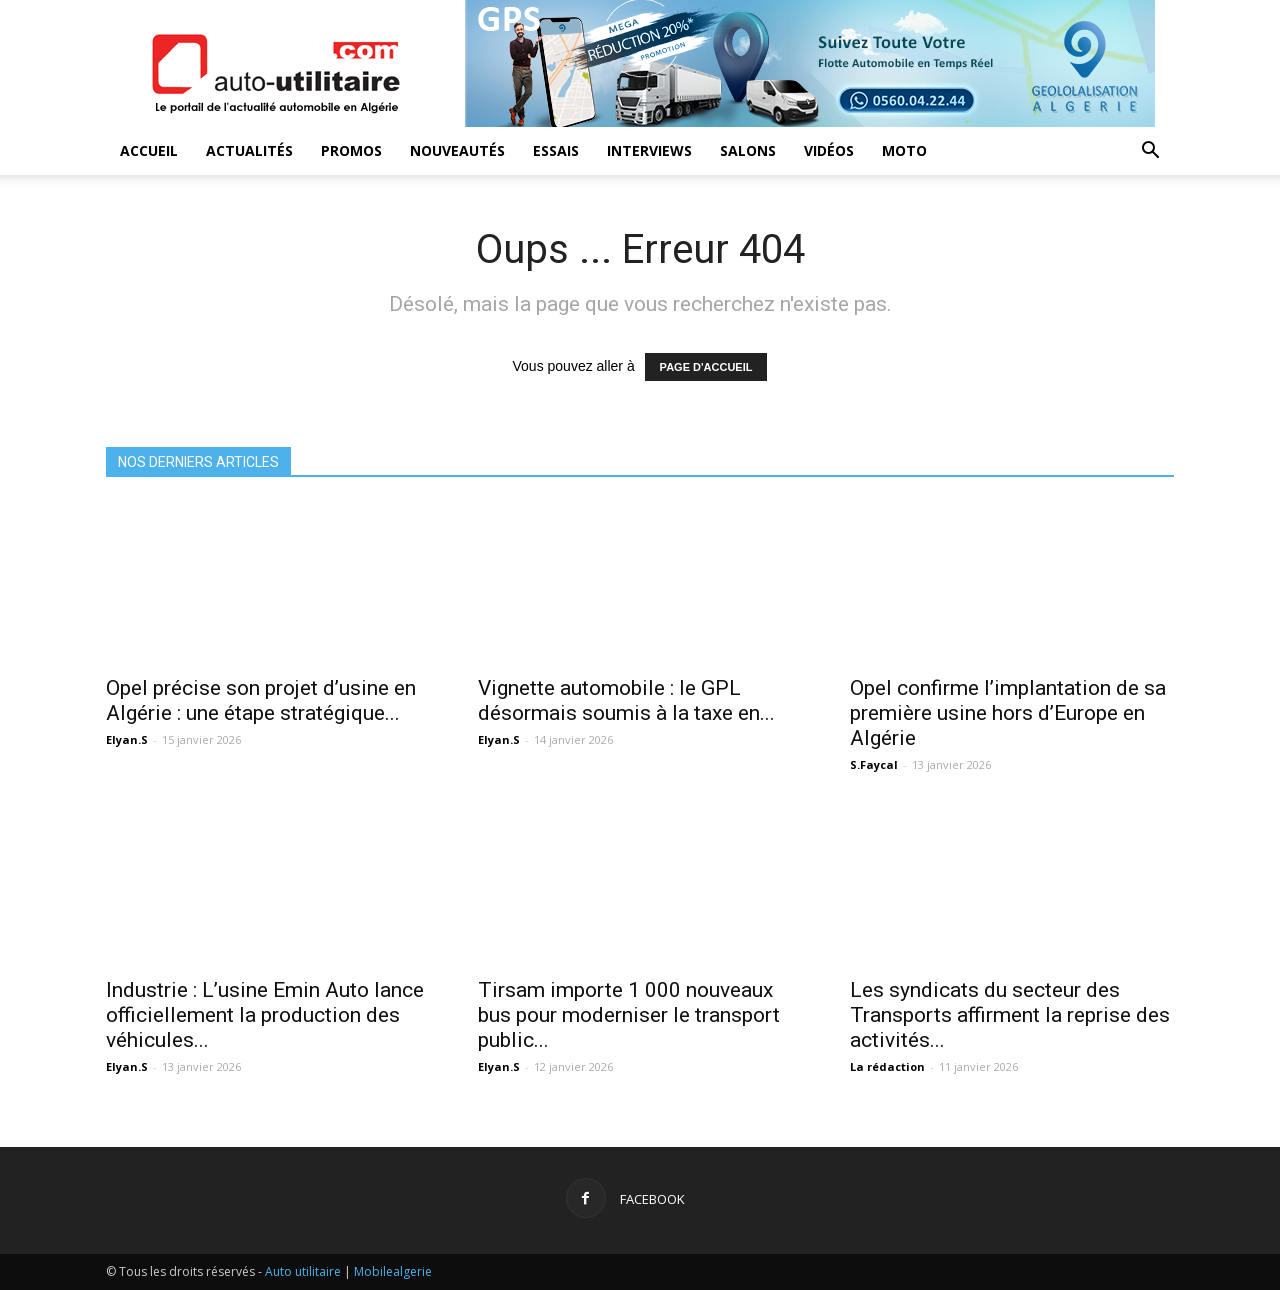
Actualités (249, 150)
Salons (748, 150)
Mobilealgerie (393, 1271)
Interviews (649, 150)
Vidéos (829, 150)
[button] (1150, 152)
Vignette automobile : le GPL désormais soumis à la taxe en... (626, 700)
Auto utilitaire (303, 1271)
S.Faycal (874, 764)
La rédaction (887, 1066)
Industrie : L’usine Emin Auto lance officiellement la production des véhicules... (265, 1015)
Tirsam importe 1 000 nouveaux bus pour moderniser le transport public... (629, 1015)
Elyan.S (127, 739)
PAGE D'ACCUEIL (706, 367)
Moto (904, 150)
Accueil (149, 150)
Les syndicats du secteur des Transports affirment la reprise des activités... (1010, 1015)
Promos (351, 150)
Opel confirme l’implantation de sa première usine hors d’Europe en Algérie (1008, 713)
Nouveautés (457, 150)
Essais (556, 150)
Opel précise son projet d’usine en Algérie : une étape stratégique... (261, 700)
